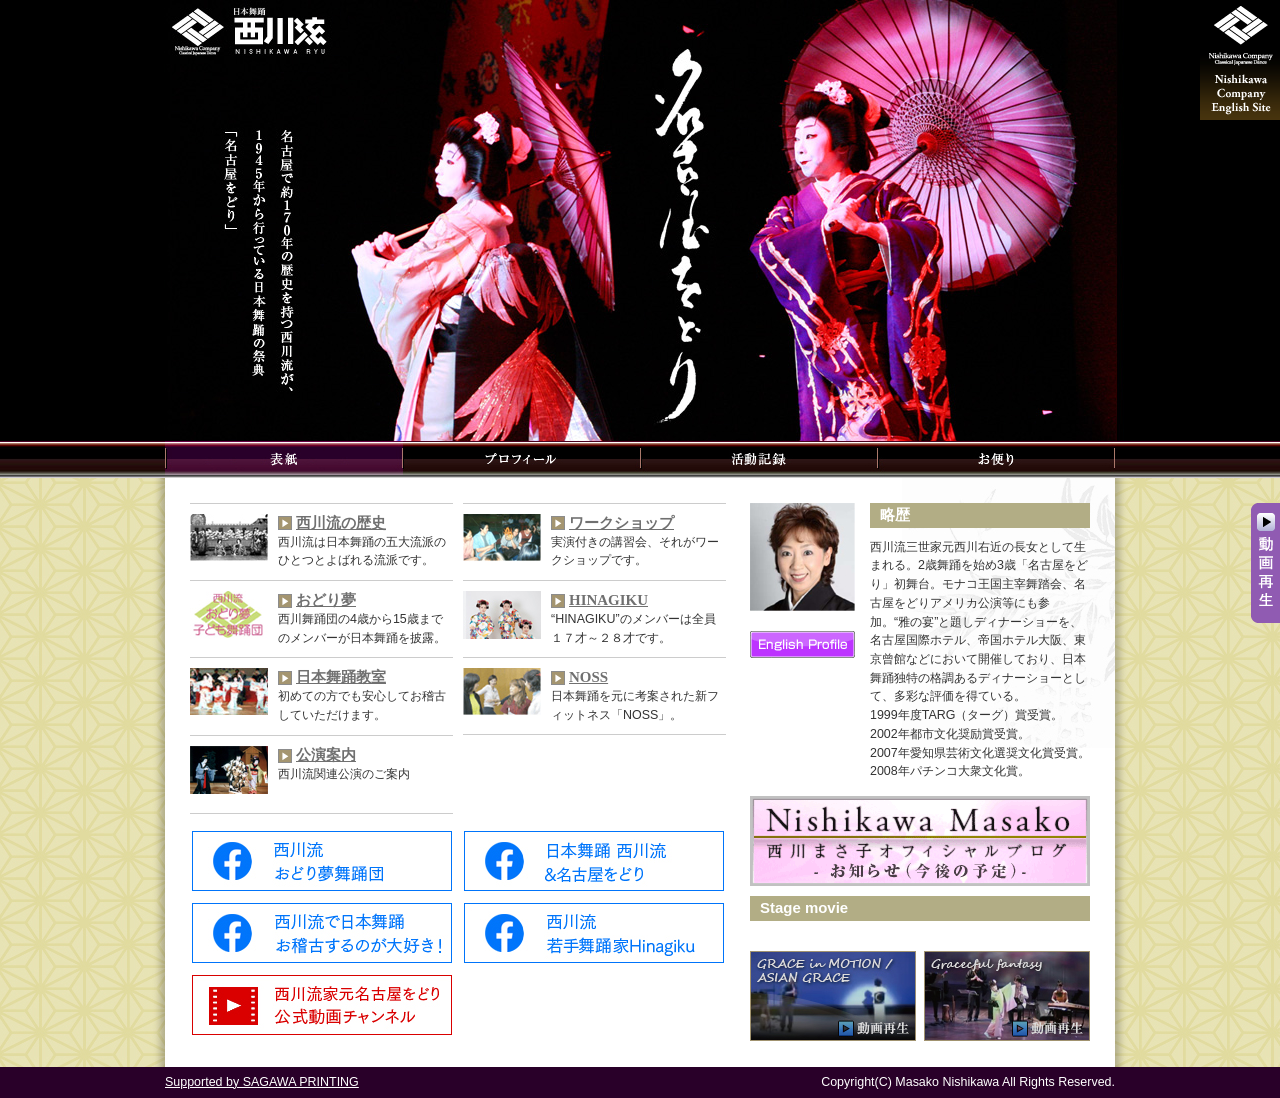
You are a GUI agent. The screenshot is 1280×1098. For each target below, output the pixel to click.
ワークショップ (621, 523)
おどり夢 (326, 600)
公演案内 (326, 755)
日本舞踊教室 (341, 677)
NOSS (588, 677)
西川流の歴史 (341, 523)
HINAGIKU (608, 600)
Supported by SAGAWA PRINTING (262, 1082)
